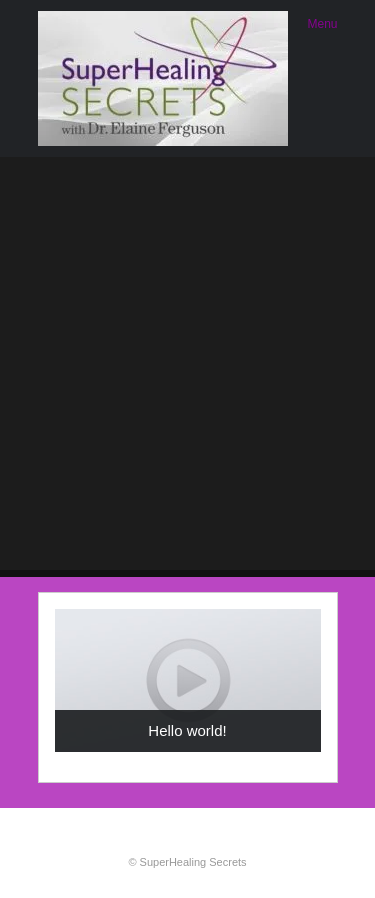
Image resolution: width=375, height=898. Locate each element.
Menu (322, 24)
